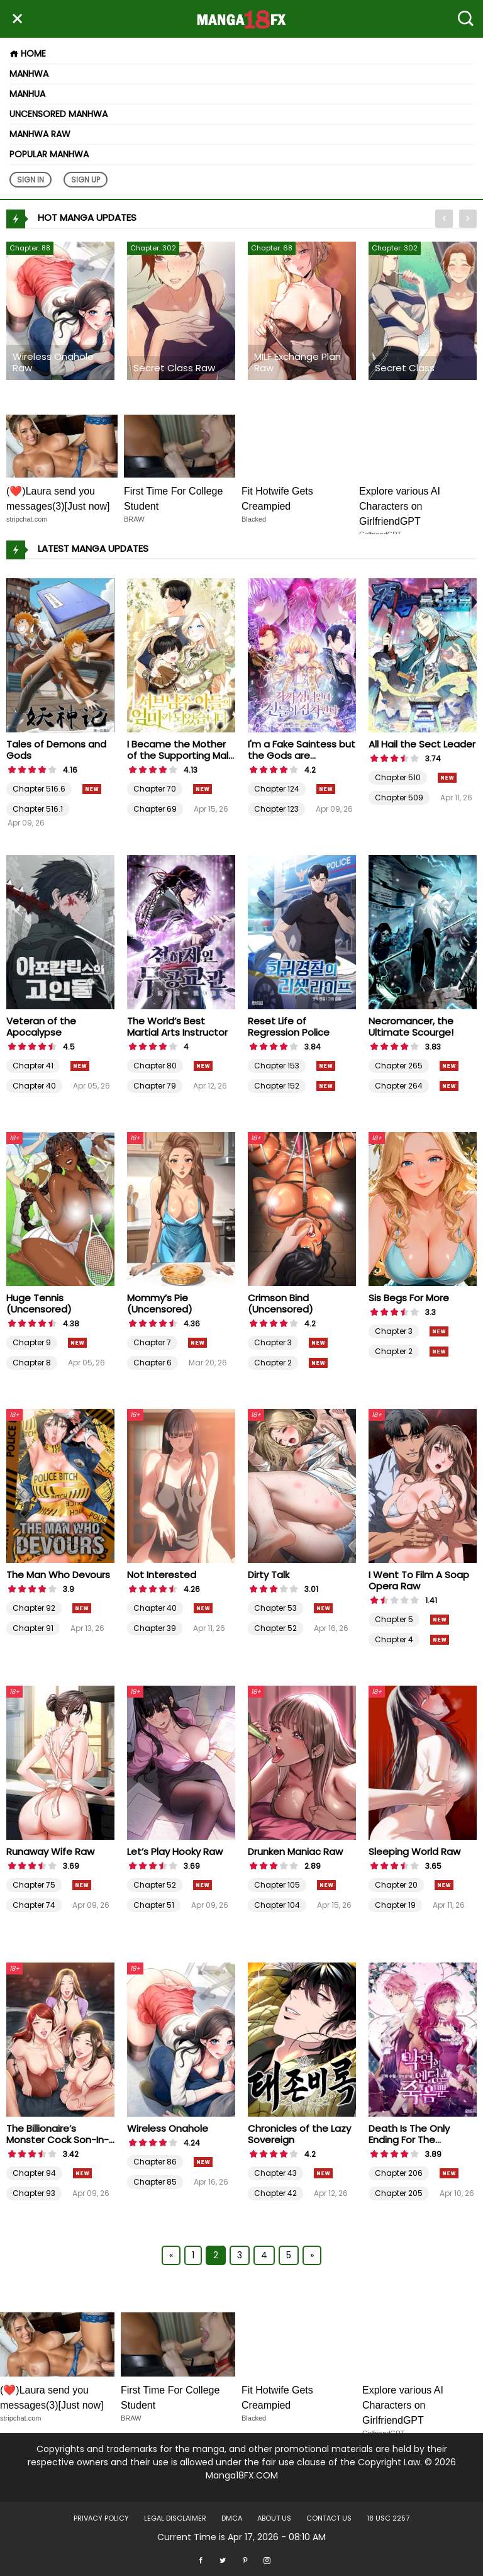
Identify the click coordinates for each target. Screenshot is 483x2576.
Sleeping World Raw (414, 1851)
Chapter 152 (276, 1085)
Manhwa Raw (39, 134)
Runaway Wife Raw (50, 1851)
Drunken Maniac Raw (295, 1851)
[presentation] (444, 219)
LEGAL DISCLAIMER (175, 2518)
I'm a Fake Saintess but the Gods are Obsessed (301, 755)
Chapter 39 (154, 1628)
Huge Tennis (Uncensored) (39, 1303)
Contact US (329, 2518)
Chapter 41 (33, 1065)
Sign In (30, 179)
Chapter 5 (394, 1619)
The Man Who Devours (58, 1574)
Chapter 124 (276, 788)
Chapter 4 (394, 1639)
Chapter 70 (154, 788)
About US (274, 2518)
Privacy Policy (101, 2518)
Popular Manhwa (49, 154)
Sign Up (85, 179)
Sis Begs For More (409, 1297)
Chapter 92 (34, 1608)
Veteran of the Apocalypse (41, 1026)
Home (27, 53)
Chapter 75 (34, 1884)
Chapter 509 (399, 797)
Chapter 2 (273, 1362)
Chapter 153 (276, 1065)
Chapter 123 (276, 809)
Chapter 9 (32, 1342)
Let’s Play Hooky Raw (175, 1851)
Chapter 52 (275, 1628)
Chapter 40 (34, 1085)
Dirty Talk (268, 1574)
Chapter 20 (396, 1884)
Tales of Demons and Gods (56, 749)
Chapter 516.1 (38, 809)
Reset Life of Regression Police (289, 1026)
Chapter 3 (273, 1342)
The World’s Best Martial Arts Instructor (177, 1026)
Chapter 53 (275, 1608)
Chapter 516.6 (39, 788)
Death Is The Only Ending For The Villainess (409, 2140)
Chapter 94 (34, 2173)
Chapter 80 (155, 1065)
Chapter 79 (154, 1085)
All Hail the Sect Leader (422, 744)
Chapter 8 (32, 1362)
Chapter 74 (34, 1905)
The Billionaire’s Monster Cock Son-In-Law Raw (57, 2140)
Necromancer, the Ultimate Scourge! (411, 1026)
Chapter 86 (155, 2161)
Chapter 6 (152, 1362)
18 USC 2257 (388, 2518)
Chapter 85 (155, 2181)
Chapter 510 (398, 777)
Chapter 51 (153, 1905)
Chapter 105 (277, 1884)
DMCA (231, 2518)
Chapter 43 (275, 2173)
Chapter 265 (399, 1065)
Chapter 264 (399, 1085)
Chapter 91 (33, 1628)
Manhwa (28, 73)
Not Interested (161, 1574)
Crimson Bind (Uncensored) (280, 1303)
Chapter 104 (277, 1905)
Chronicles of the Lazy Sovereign (299, 2134)
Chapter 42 (275, 2193)
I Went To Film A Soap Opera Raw (419, 1580)
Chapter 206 (399, 2173)
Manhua (27, 93)
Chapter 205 (399, 2193)
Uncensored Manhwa (58, 114)
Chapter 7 (152, 1342)
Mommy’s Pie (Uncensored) (159, 1303)
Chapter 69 (155, 809)
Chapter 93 (34, 2193)
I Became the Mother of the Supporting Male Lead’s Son (181, 755)
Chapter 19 (395, 1905)
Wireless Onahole (167, 2128)
